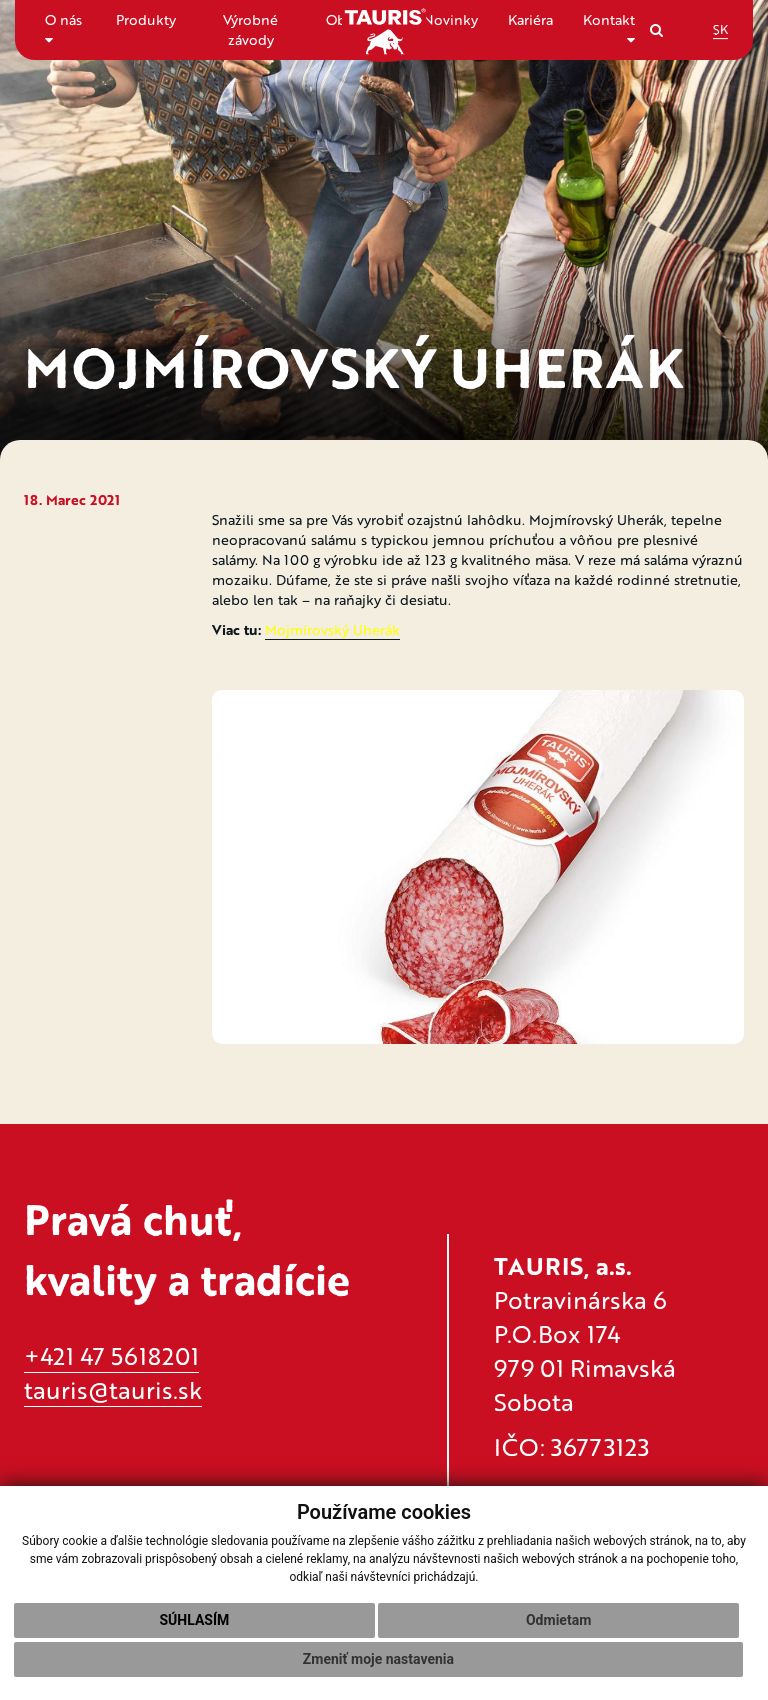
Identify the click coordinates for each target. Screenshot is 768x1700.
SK (720, 29)
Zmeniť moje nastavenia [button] (378, 1659)
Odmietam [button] (558, 1620)
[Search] (656, 29)
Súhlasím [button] (194, 1620)
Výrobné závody (250, 29)
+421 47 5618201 (111, 1355)
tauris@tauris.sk (113, 1389)
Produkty (146, 19)
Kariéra (530, 19)
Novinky (450, 19)
